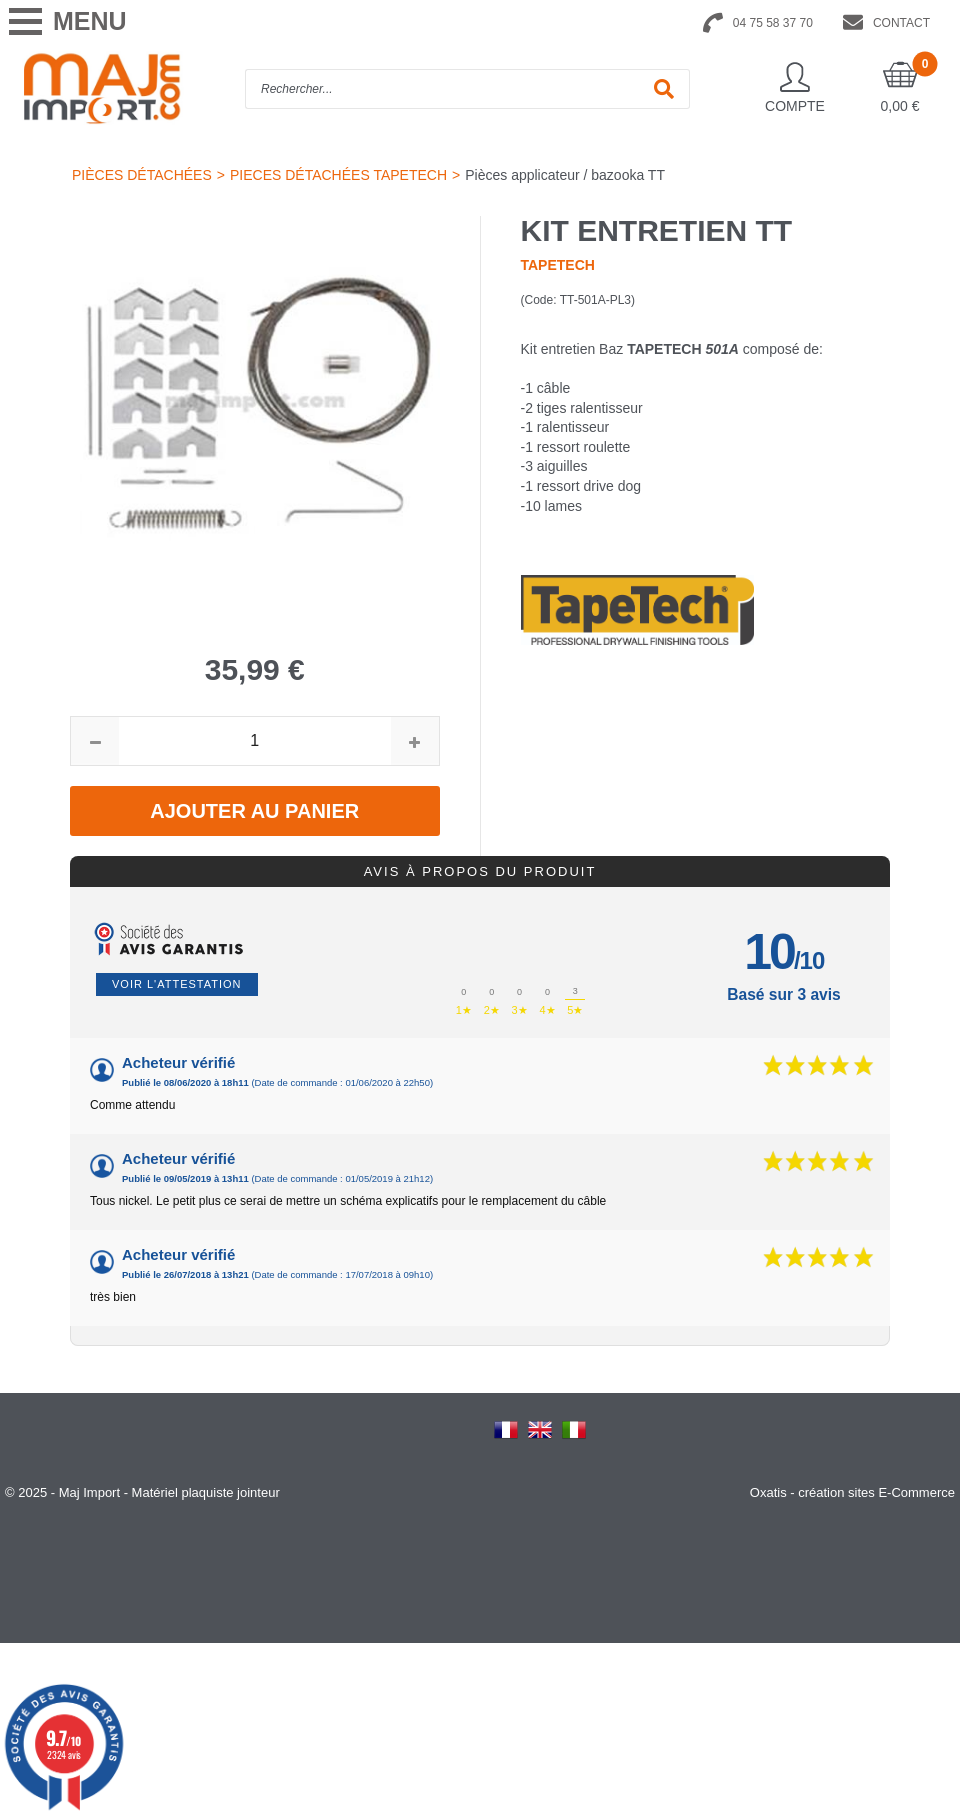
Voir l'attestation (177, 984)
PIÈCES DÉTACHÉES (142, 175)
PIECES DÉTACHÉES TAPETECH (338, 175)
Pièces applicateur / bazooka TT (565, 175)
